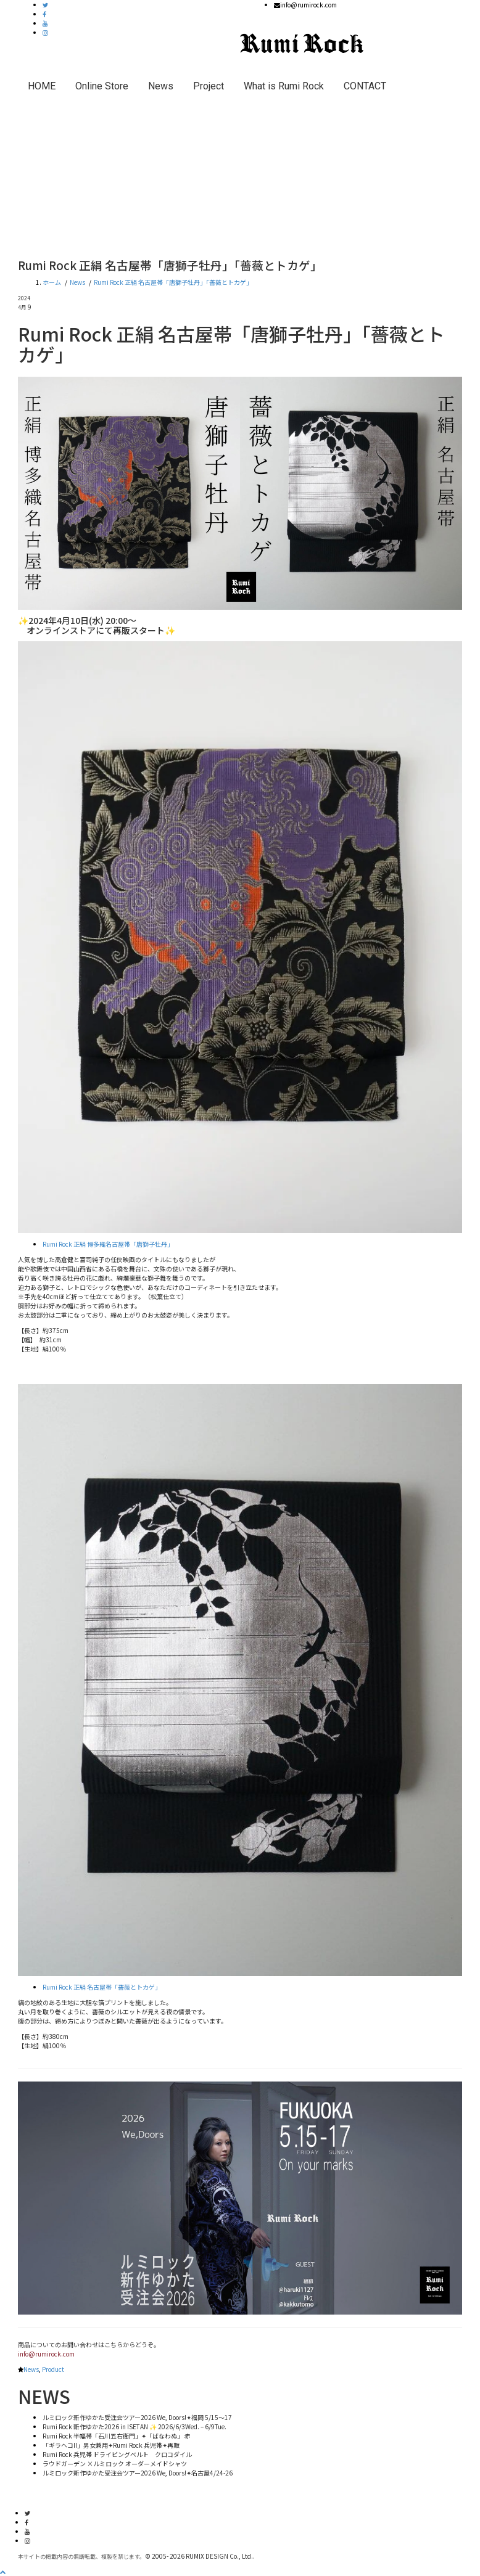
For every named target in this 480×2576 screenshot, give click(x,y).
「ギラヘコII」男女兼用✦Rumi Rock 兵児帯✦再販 (111, 2445)
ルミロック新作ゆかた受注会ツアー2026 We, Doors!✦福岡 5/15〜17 (137, 2417)
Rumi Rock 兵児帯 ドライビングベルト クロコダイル (117, 2454)
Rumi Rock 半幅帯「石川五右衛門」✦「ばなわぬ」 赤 (117, 2435)
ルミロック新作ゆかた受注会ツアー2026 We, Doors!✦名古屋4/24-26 (138, 2472)
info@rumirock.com (46, 2353)
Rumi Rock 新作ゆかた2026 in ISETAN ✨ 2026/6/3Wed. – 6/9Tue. (134, 2426)
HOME (42, 86)
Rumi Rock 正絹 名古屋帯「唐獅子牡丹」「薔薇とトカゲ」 (173, 282)
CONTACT (365, 86)
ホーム (52, 282)
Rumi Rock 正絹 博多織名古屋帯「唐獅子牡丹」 (108, 1244)
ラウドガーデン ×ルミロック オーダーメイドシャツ (115, 2463)
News (160, 86)
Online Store (101, 86)
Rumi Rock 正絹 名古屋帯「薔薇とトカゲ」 (102, 1986)
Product (53, 2369)
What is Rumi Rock (284, 86)
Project (208, 86)
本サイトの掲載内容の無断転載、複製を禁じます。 (81, 2557)
